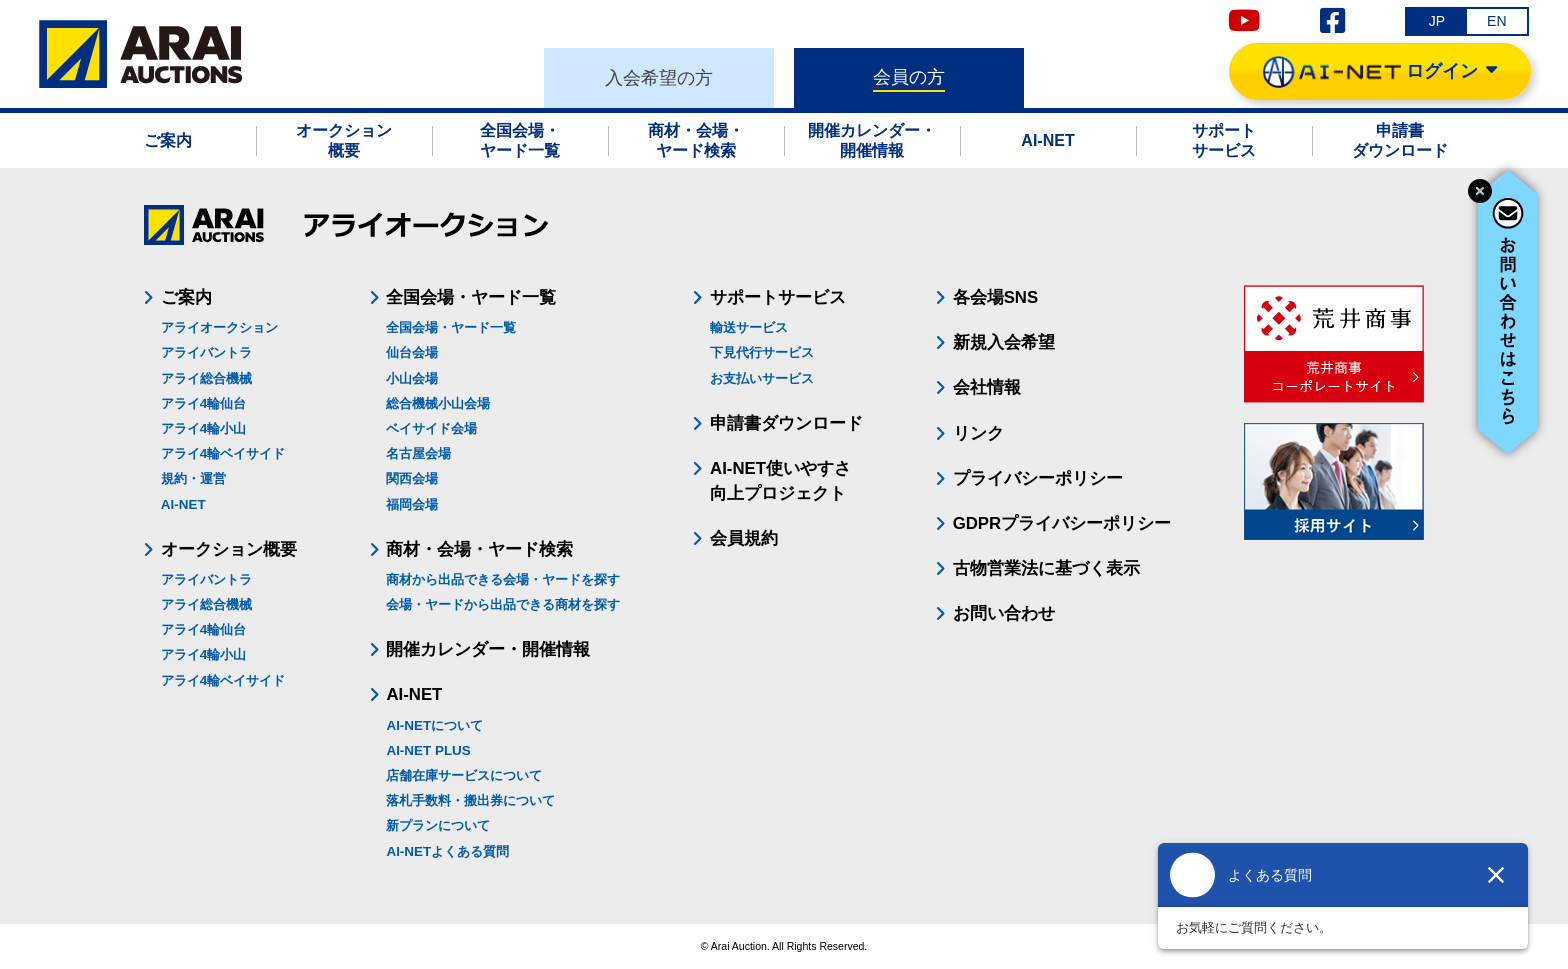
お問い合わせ (1004, 613)
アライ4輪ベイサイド (223, 453)
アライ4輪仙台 (203, 403)
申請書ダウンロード (786, 423)
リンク (978, 433)
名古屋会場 (418, 453)
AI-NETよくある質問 (447, 851)
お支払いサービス (762, 378)
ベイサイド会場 (431, 428)
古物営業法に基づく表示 (1046, 568)
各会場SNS (996, 297)
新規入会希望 (1004, 342)
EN (1496, 21)
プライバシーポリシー (1038, 478)
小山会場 (412, 378)
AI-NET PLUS (428, 750)
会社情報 (987, 387)
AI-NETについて (434, 725)
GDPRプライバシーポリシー (1062, 523)
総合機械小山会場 (438, 403)
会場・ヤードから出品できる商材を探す (503, 604)
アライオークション (219, 327)
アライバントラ (206, 352)
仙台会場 (412, 352)
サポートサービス (778, 297)
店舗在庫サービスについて (464, 775)
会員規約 (744, 538)
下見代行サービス (762, 352)
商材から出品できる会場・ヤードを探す (503, 579)
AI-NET (183, 504)
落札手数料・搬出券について (470, 800)
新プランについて (438, 825)
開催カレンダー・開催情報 (488, 649)
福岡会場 (412, 504)
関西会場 (412, 478)
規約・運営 (193, 478)
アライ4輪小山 (203, 428)
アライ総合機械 (206, 378)
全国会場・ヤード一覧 (451, 327)
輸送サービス (749, 327)
